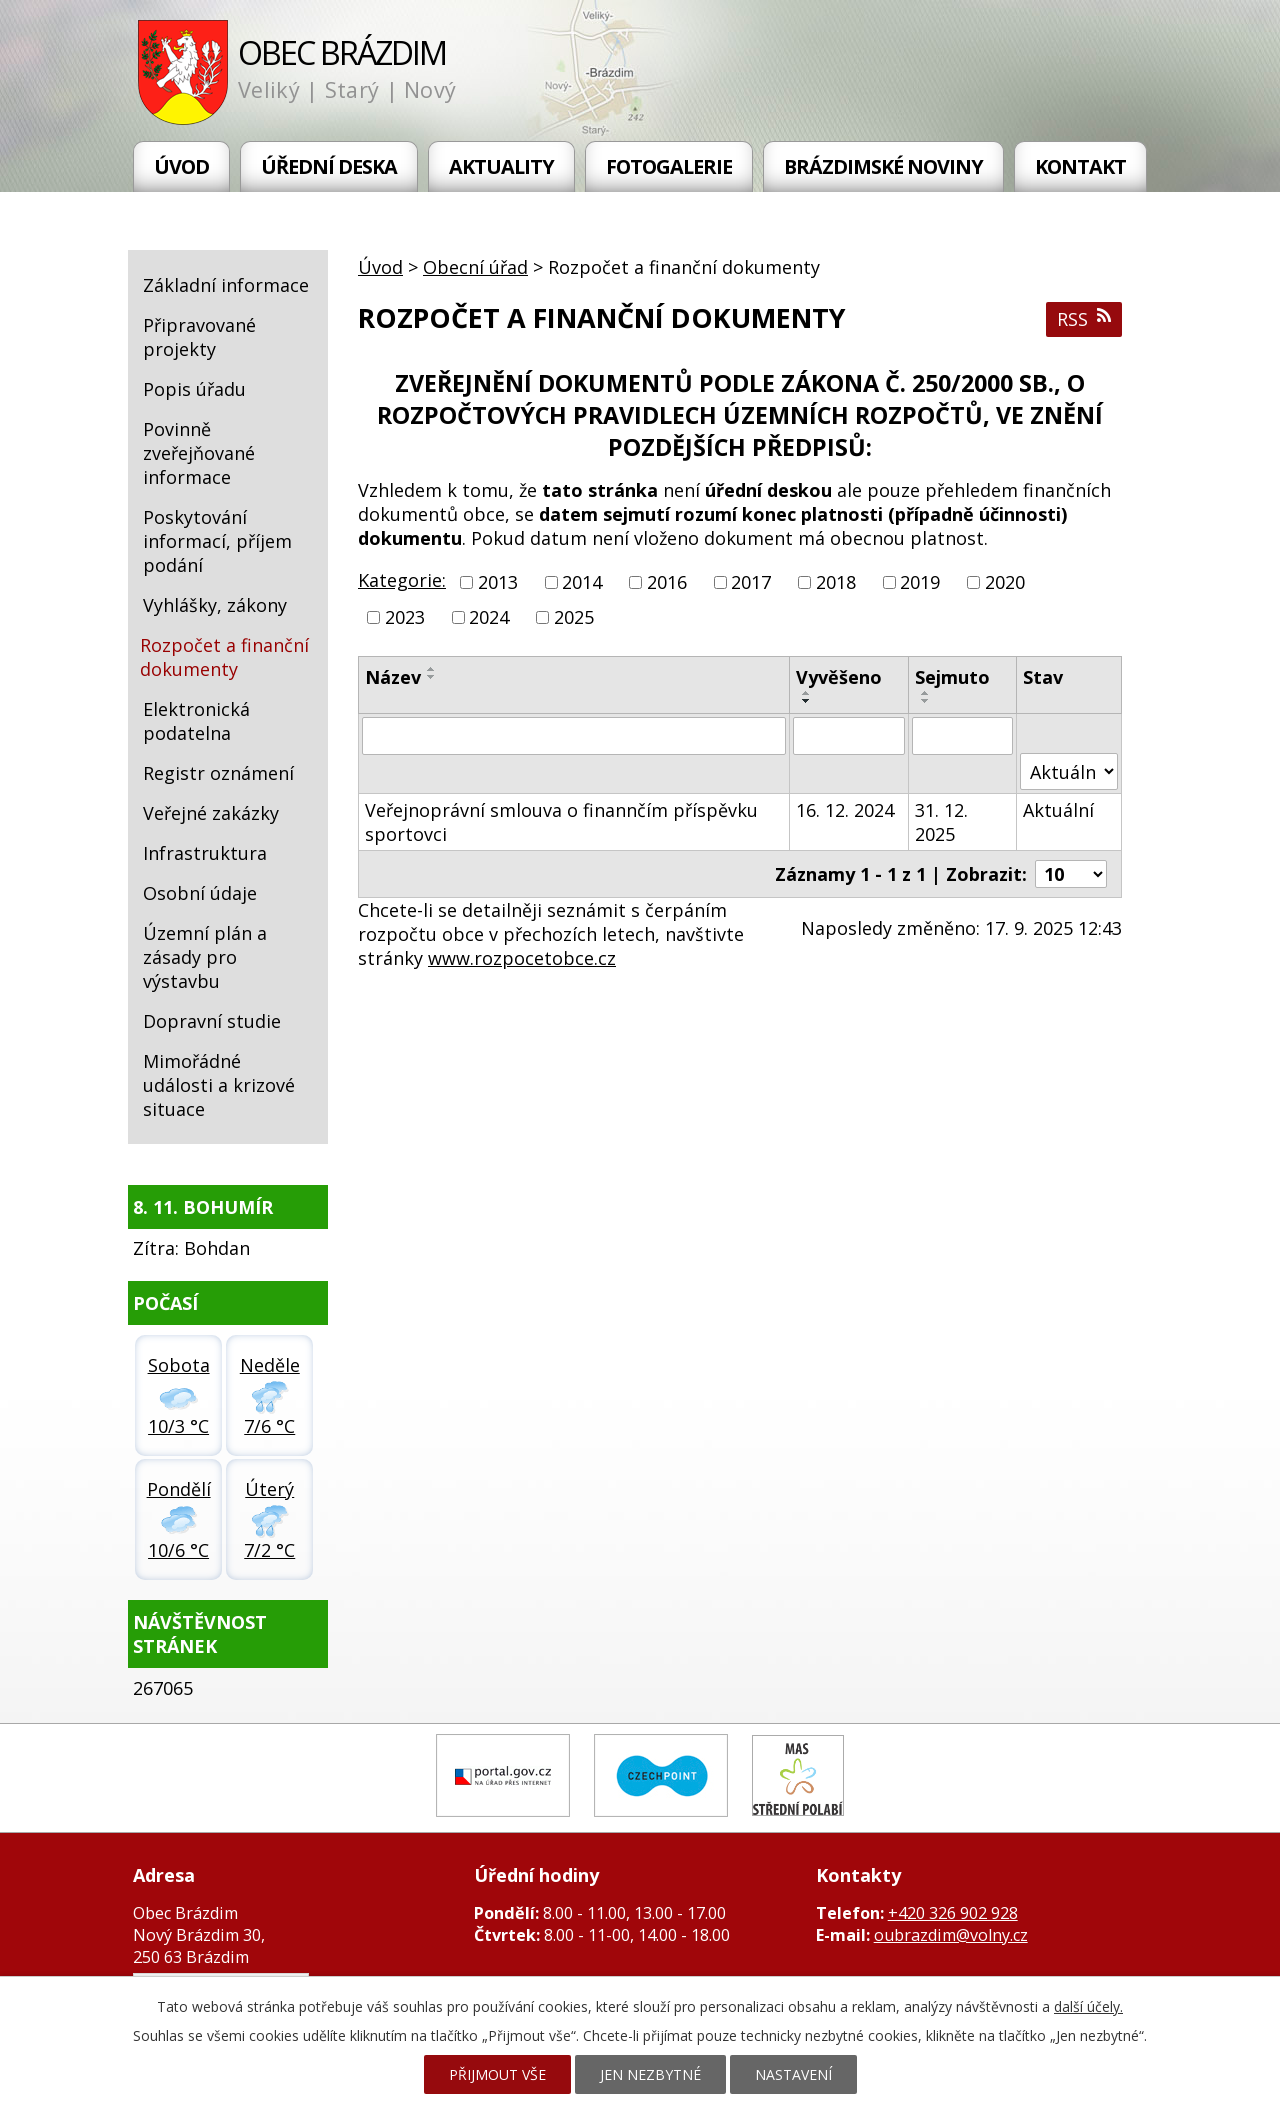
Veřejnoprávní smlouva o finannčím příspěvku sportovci (561, 822)
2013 (498, 582)
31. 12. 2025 (941, 822)
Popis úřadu (194, 389)
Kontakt (1080, 166)
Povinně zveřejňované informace (199, 453)
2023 (405, 617)
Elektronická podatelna (196, 721)
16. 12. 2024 (845, 810)
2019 (920, 582)
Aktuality (501, 166)
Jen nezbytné (650, 2074)
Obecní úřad (475, 267)
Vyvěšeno (839, 677)
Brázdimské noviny (883, 166)
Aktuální (1058, 810)
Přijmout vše (497, 2074)
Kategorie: (402, 580)
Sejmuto (952, 677)
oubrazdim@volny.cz (951, 1935)
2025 (574, 617)
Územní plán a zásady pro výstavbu (205, 957)
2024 (489, 617)
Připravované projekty (199, 337)
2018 (836, 582)
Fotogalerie (669, 166)
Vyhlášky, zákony (215, 605)
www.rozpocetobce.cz (522, 958)
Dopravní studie (212, 1021)
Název (393, 677)
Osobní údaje (200, 893)
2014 (582, 582)
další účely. (1088, 2006)
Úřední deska (329, 166)
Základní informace (226, 285)
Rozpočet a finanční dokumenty (224, 657)
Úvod (181, 166)
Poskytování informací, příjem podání (217, 541)
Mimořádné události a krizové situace (219, 1085)
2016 (667, 582)
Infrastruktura (205, 853)
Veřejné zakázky (211, 813)
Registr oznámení (218, 773)
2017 (751, 582)
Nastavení (793, 2074)
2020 (1005, 582)
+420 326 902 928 (953, 1913)
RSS (1084, 319)
